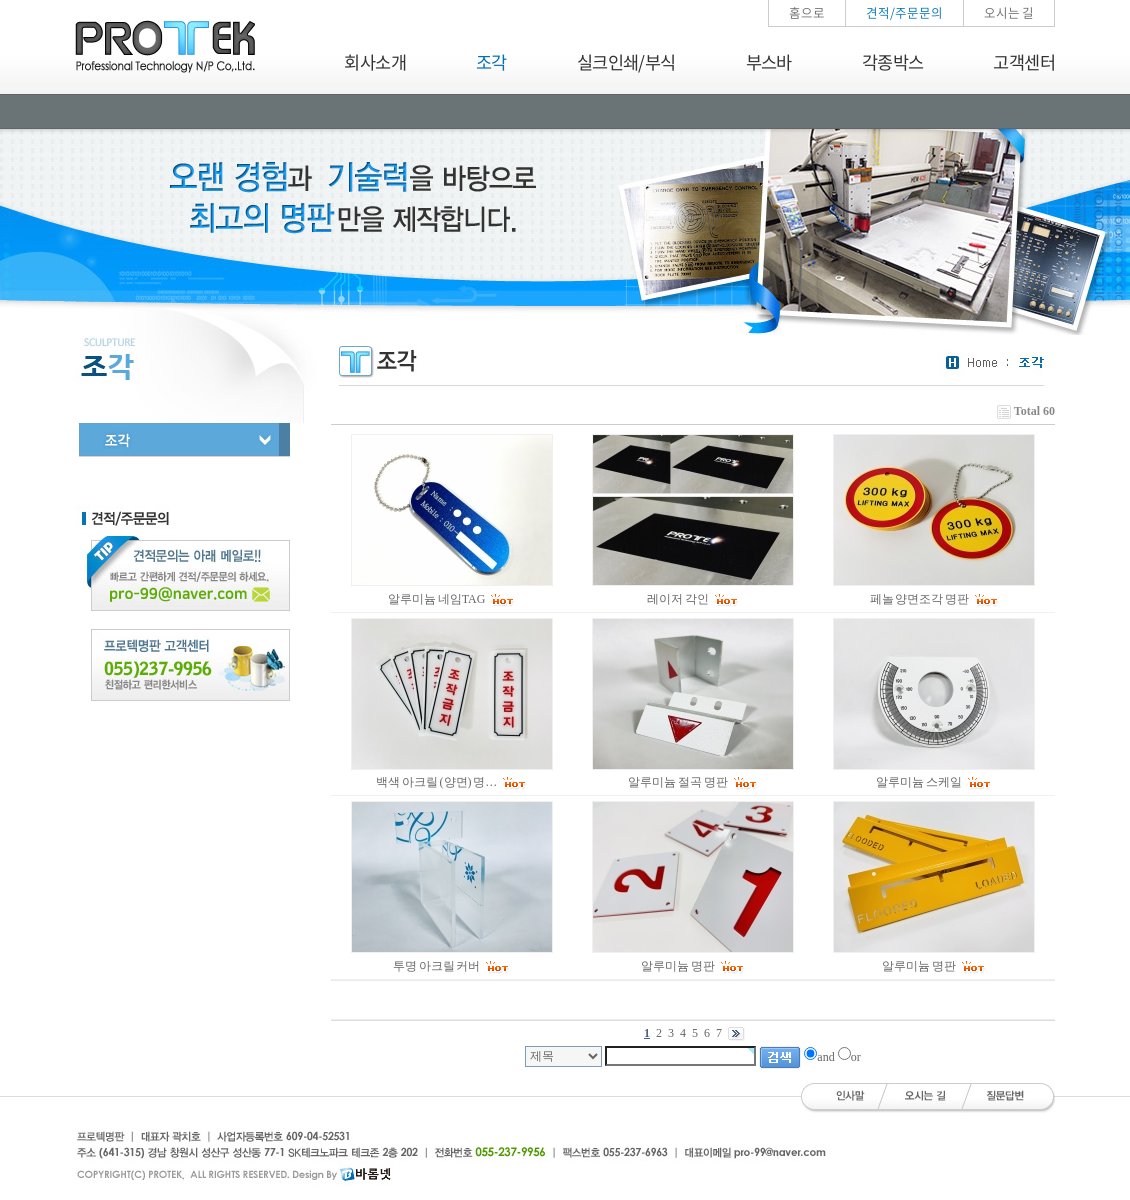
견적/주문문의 (904, 12)
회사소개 (375, 62)
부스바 (769, 62)
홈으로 (807, 12)
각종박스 (893, 62)
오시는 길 (1009, 12)
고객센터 (1024, 62)
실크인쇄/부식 (626, 62)
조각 (491, 62)
